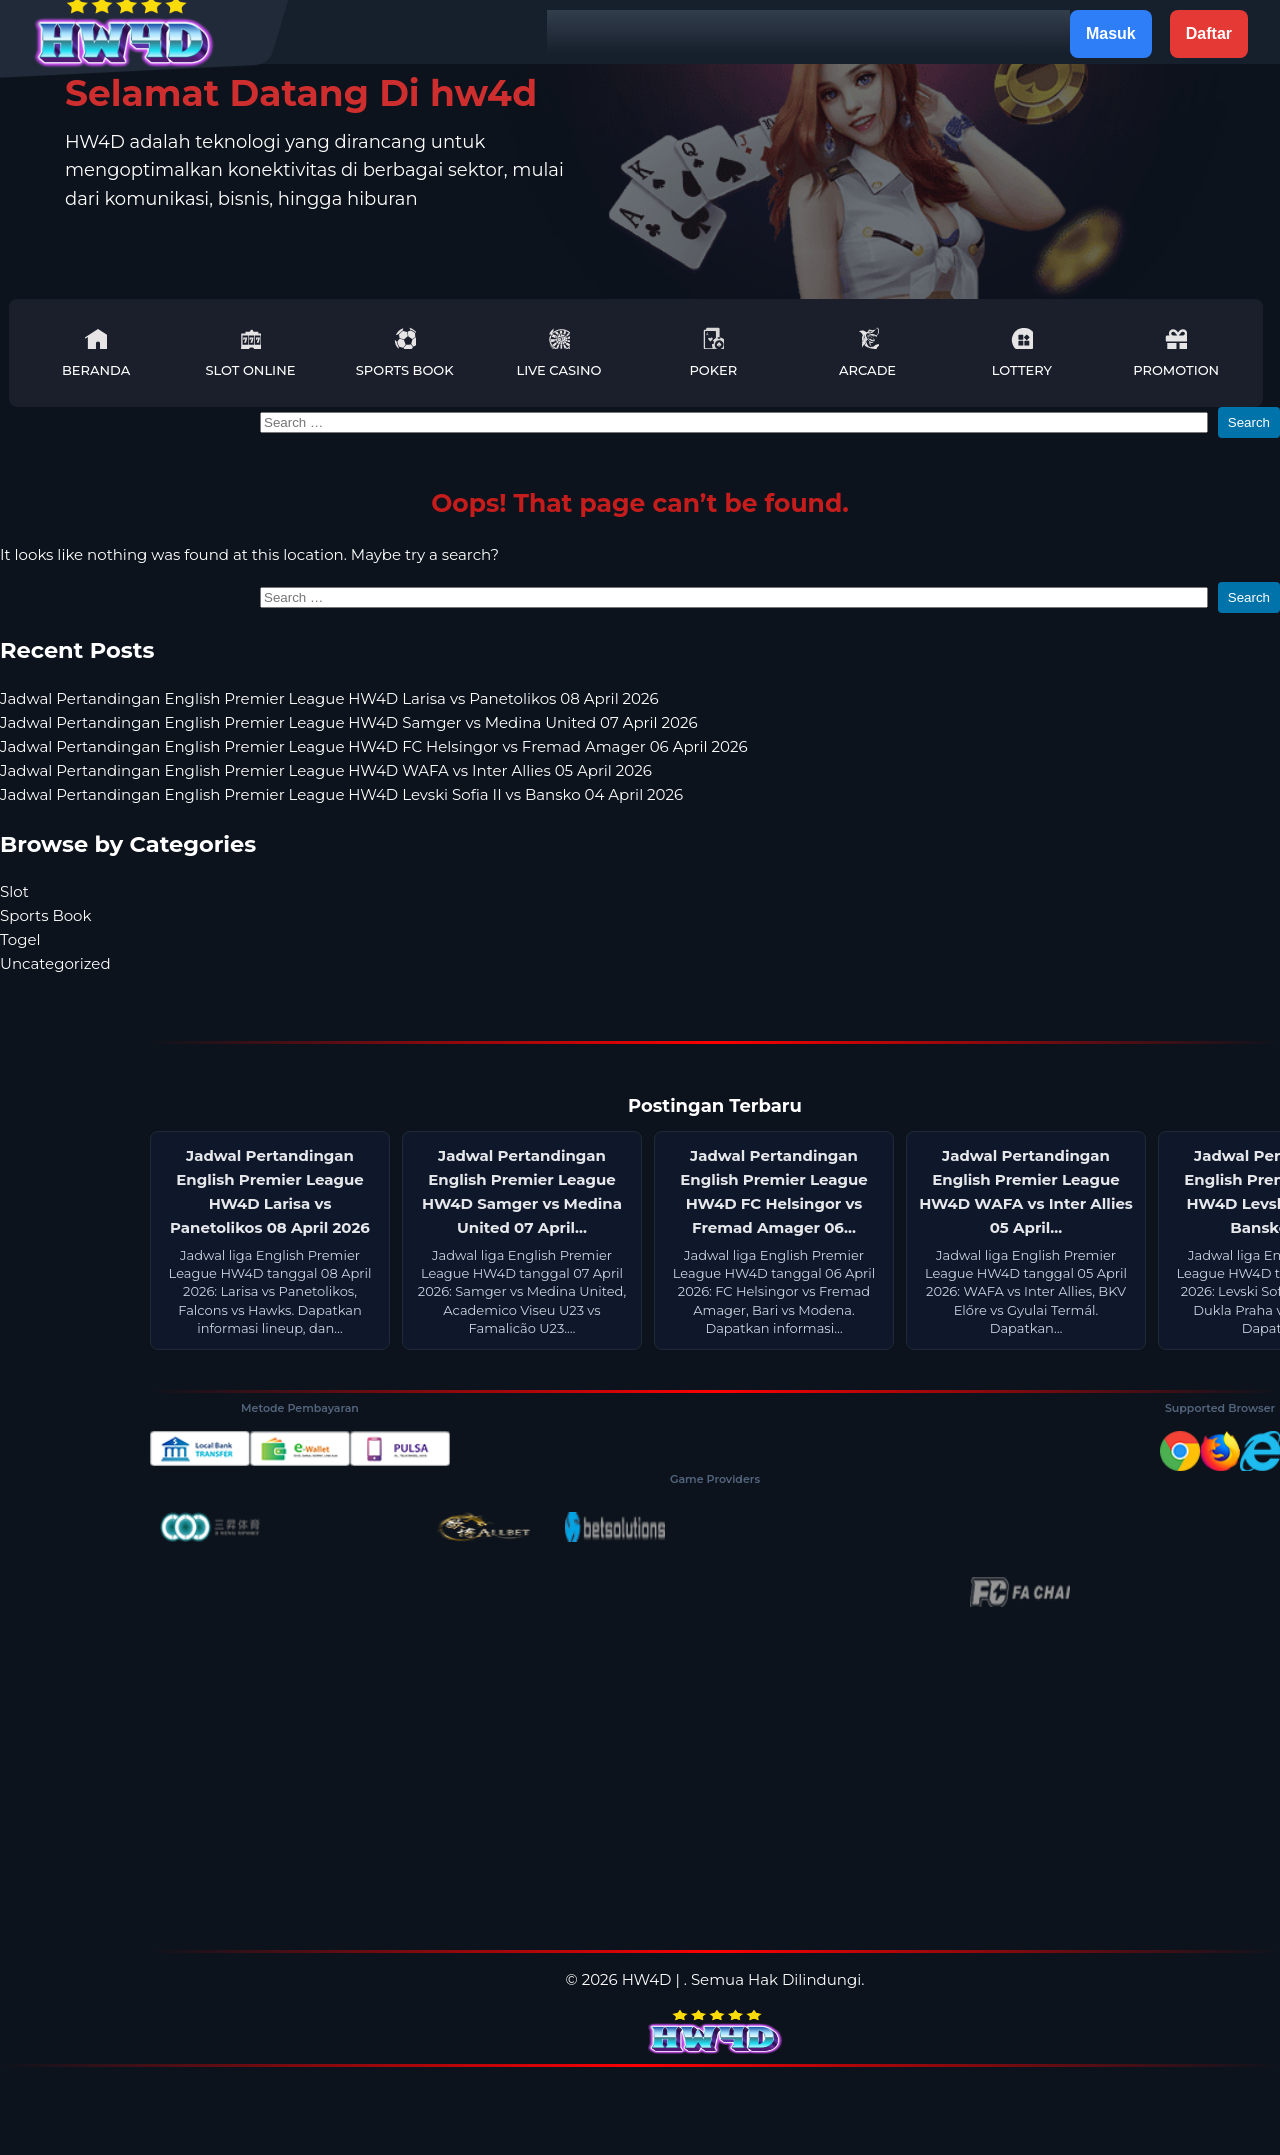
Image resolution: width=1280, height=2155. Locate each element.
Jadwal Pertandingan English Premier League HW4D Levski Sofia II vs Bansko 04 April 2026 (341, 794)
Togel (20, 939)
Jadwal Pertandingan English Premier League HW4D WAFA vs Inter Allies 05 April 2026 (326, 770)
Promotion (1176, 352)
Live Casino (559, 352)
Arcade (867, 352)
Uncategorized (55, 963)
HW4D (647, 1979)
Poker (713, 352)
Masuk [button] (1111, 33)
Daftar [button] (1209, 33)
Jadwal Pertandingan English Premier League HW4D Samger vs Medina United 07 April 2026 (349, 722)
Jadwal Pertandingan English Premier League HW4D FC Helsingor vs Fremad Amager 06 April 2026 (374, 746)
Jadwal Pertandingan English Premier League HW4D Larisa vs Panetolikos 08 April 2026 (329, 698)
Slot (14, 891)
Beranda (96, 352)
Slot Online (250, 352)
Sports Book (405, 352)
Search (1249, 422)
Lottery (1022, 352)
